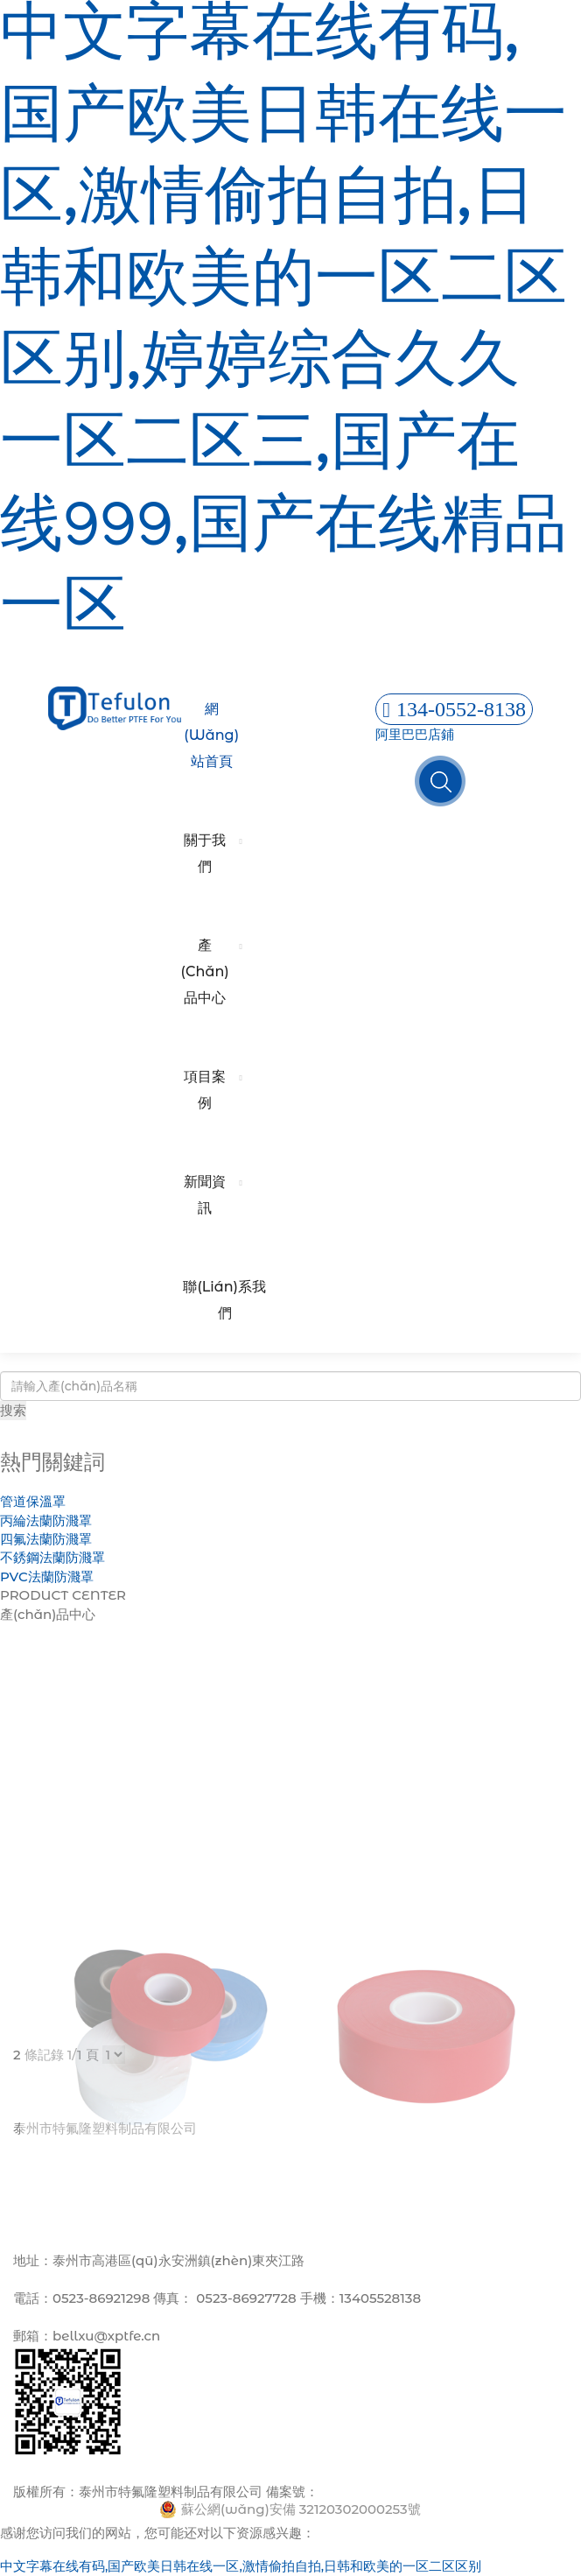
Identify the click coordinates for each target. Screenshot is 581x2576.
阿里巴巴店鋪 (414, 734)
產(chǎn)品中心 (205, 971)
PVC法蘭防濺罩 (47, 1576)
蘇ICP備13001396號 (379, 2491)
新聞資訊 (205, 1194)
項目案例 (205, 1089)
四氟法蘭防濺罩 (46, 1539)
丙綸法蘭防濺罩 (46, 1520)
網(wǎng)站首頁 (211, 735)
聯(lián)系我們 (224, 1299)
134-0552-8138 (454, 709)
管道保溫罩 (33, 1501)
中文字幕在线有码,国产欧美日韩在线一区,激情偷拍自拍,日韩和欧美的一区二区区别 (240, 2566)
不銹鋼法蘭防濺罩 (52, 1557)
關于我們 (205, 853)
